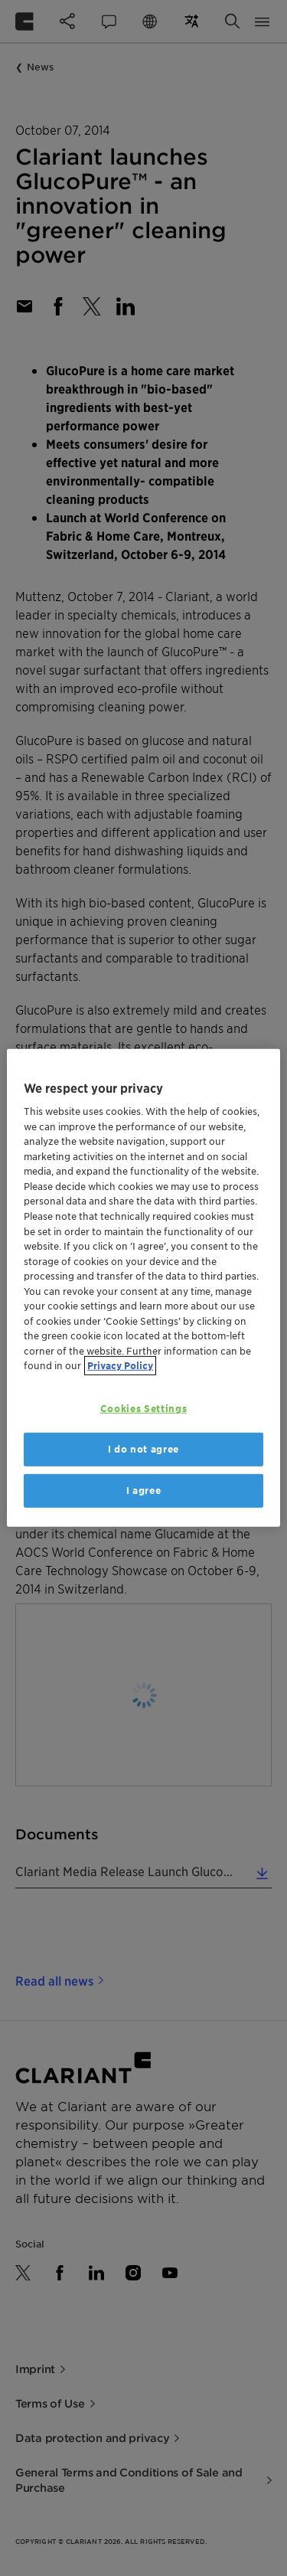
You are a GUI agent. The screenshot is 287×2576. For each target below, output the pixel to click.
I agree (143, 1490)
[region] (143, 1288)
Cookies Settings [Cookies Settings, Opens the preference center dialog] (143, 1408)
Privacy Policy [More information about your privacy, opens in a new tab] (120, 1365)
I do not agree (143, 1449)
